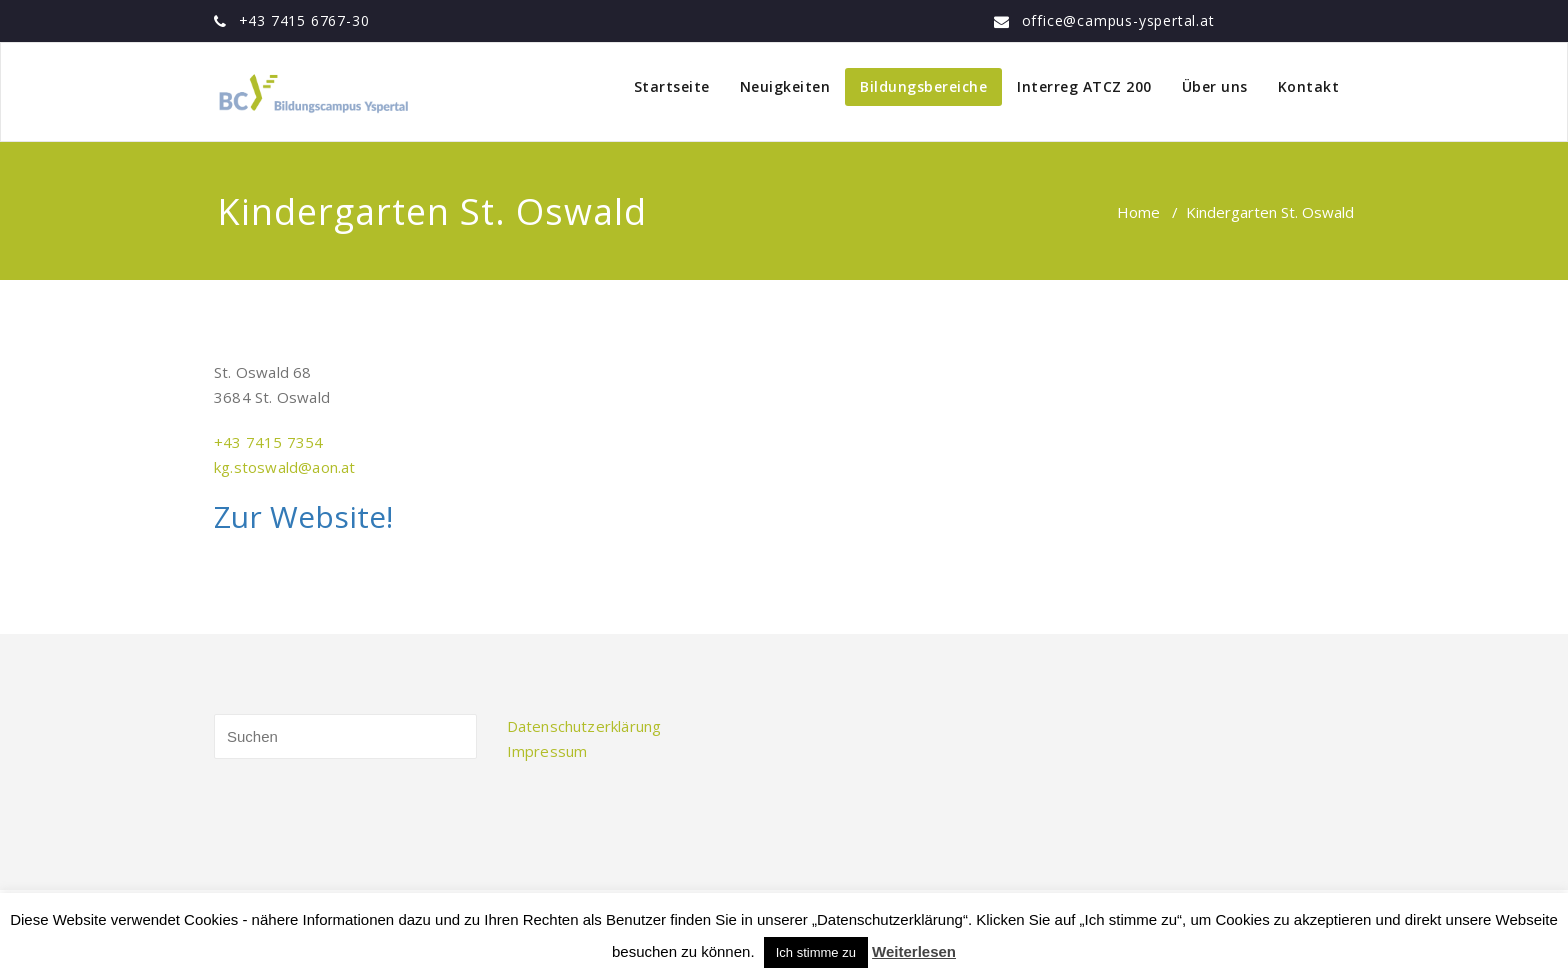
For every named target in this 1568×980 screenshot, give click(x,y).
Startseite (672, 86)
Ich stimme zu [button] (816, 952)
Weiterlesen (914, 951)
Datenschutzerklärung (584, 726)
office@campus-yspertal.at (1118, 20)
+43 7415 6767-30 (304, 20)
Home (1138, 212)
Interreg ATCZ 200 (1084, 86)
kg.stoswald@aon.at (285, 467)
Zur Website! (303, 516)
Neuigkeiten (785, 86)
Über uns (1215, 86)
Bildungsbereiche (923, 86)
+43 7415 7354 (269, 442)
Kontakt (1309, 86)
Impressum (547, 751)
